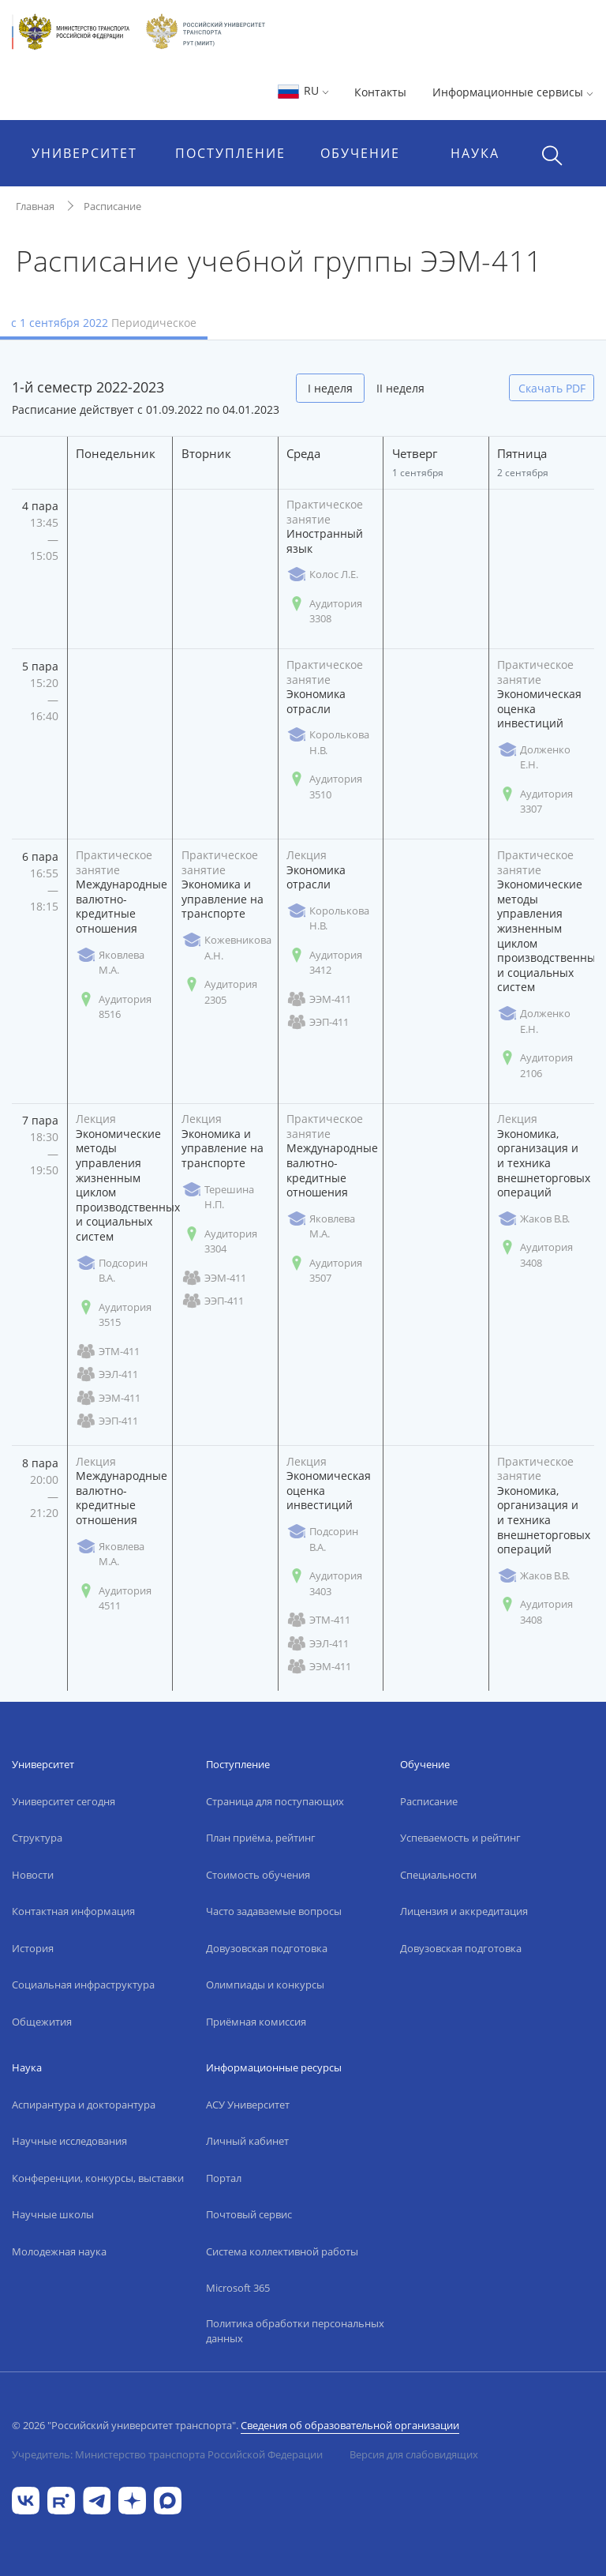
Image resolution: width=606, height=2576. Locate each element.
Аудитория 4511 (114, 1598)
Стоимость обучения (258, 1875)
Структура (37, 1838)
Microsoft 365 (238, 2288)
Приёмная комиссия (256, 2022)
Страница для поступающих (275, 1801)
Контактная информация (73, 1911)
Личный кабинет (247, 2141)
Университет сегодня (63, 1801)
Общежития (42, 2022)
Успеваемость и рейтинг (460, 1838)
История (33, 1948)
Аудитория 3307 (535, 802)
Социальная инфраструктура (83, 1984)
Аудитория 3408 (535, 1255)
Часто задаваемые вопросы (274, 1911)
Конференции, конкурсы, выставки (98, 2178)
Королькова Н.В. (327, 742)
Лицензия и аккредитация (464, 1911)
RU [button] (302, 90)
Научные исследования (69, 2141)
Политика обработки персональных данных (295, 2331)
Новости (33, 1875)
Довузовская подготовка (266, 1948)
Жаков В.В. (533, 1218)
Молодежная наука (59, 2251)
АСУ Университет (248, 2104)
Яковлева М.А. (110, 963)
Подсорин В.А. (112, 1271)
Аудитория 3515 (114, 1315)
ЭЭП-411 (317, 1022)
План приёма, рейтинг (261, 1838)
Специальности (438, 1875)
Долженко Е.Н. (533, 757)
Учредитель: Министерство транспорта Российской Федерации (167, 2454)
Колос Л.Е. (322, 574)
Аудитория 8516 (114, 1007)
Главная (35, 206)
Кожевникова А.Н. (226, 948)
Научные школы (53, 2214)
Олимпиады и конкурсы (265, 1984)
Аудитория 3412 (324, 963)
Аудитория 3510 (324, 787)
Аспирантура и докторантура (83, 2104)
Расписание (112, 206)
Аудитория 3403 (324, 1583)
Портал (223, 2178)
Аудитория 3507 (324, 1271)
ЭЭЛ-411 (107, 1374)
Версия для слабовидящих (414, 2454)
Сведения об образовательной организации (350, 2425)
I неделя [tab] (330, 388)
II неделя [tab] (400, 388)
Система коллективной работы (282, 2251)
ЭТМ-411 (108, 1351)
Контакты (380, 92)
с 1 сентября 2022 (103, 322)
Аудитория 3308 (324, 611)
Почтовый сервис (249, 2214)
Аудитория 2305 (219, 992)
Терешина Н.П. (217, 1197)
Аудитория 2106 (535, 1065)
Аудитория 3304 (219, 1241)
